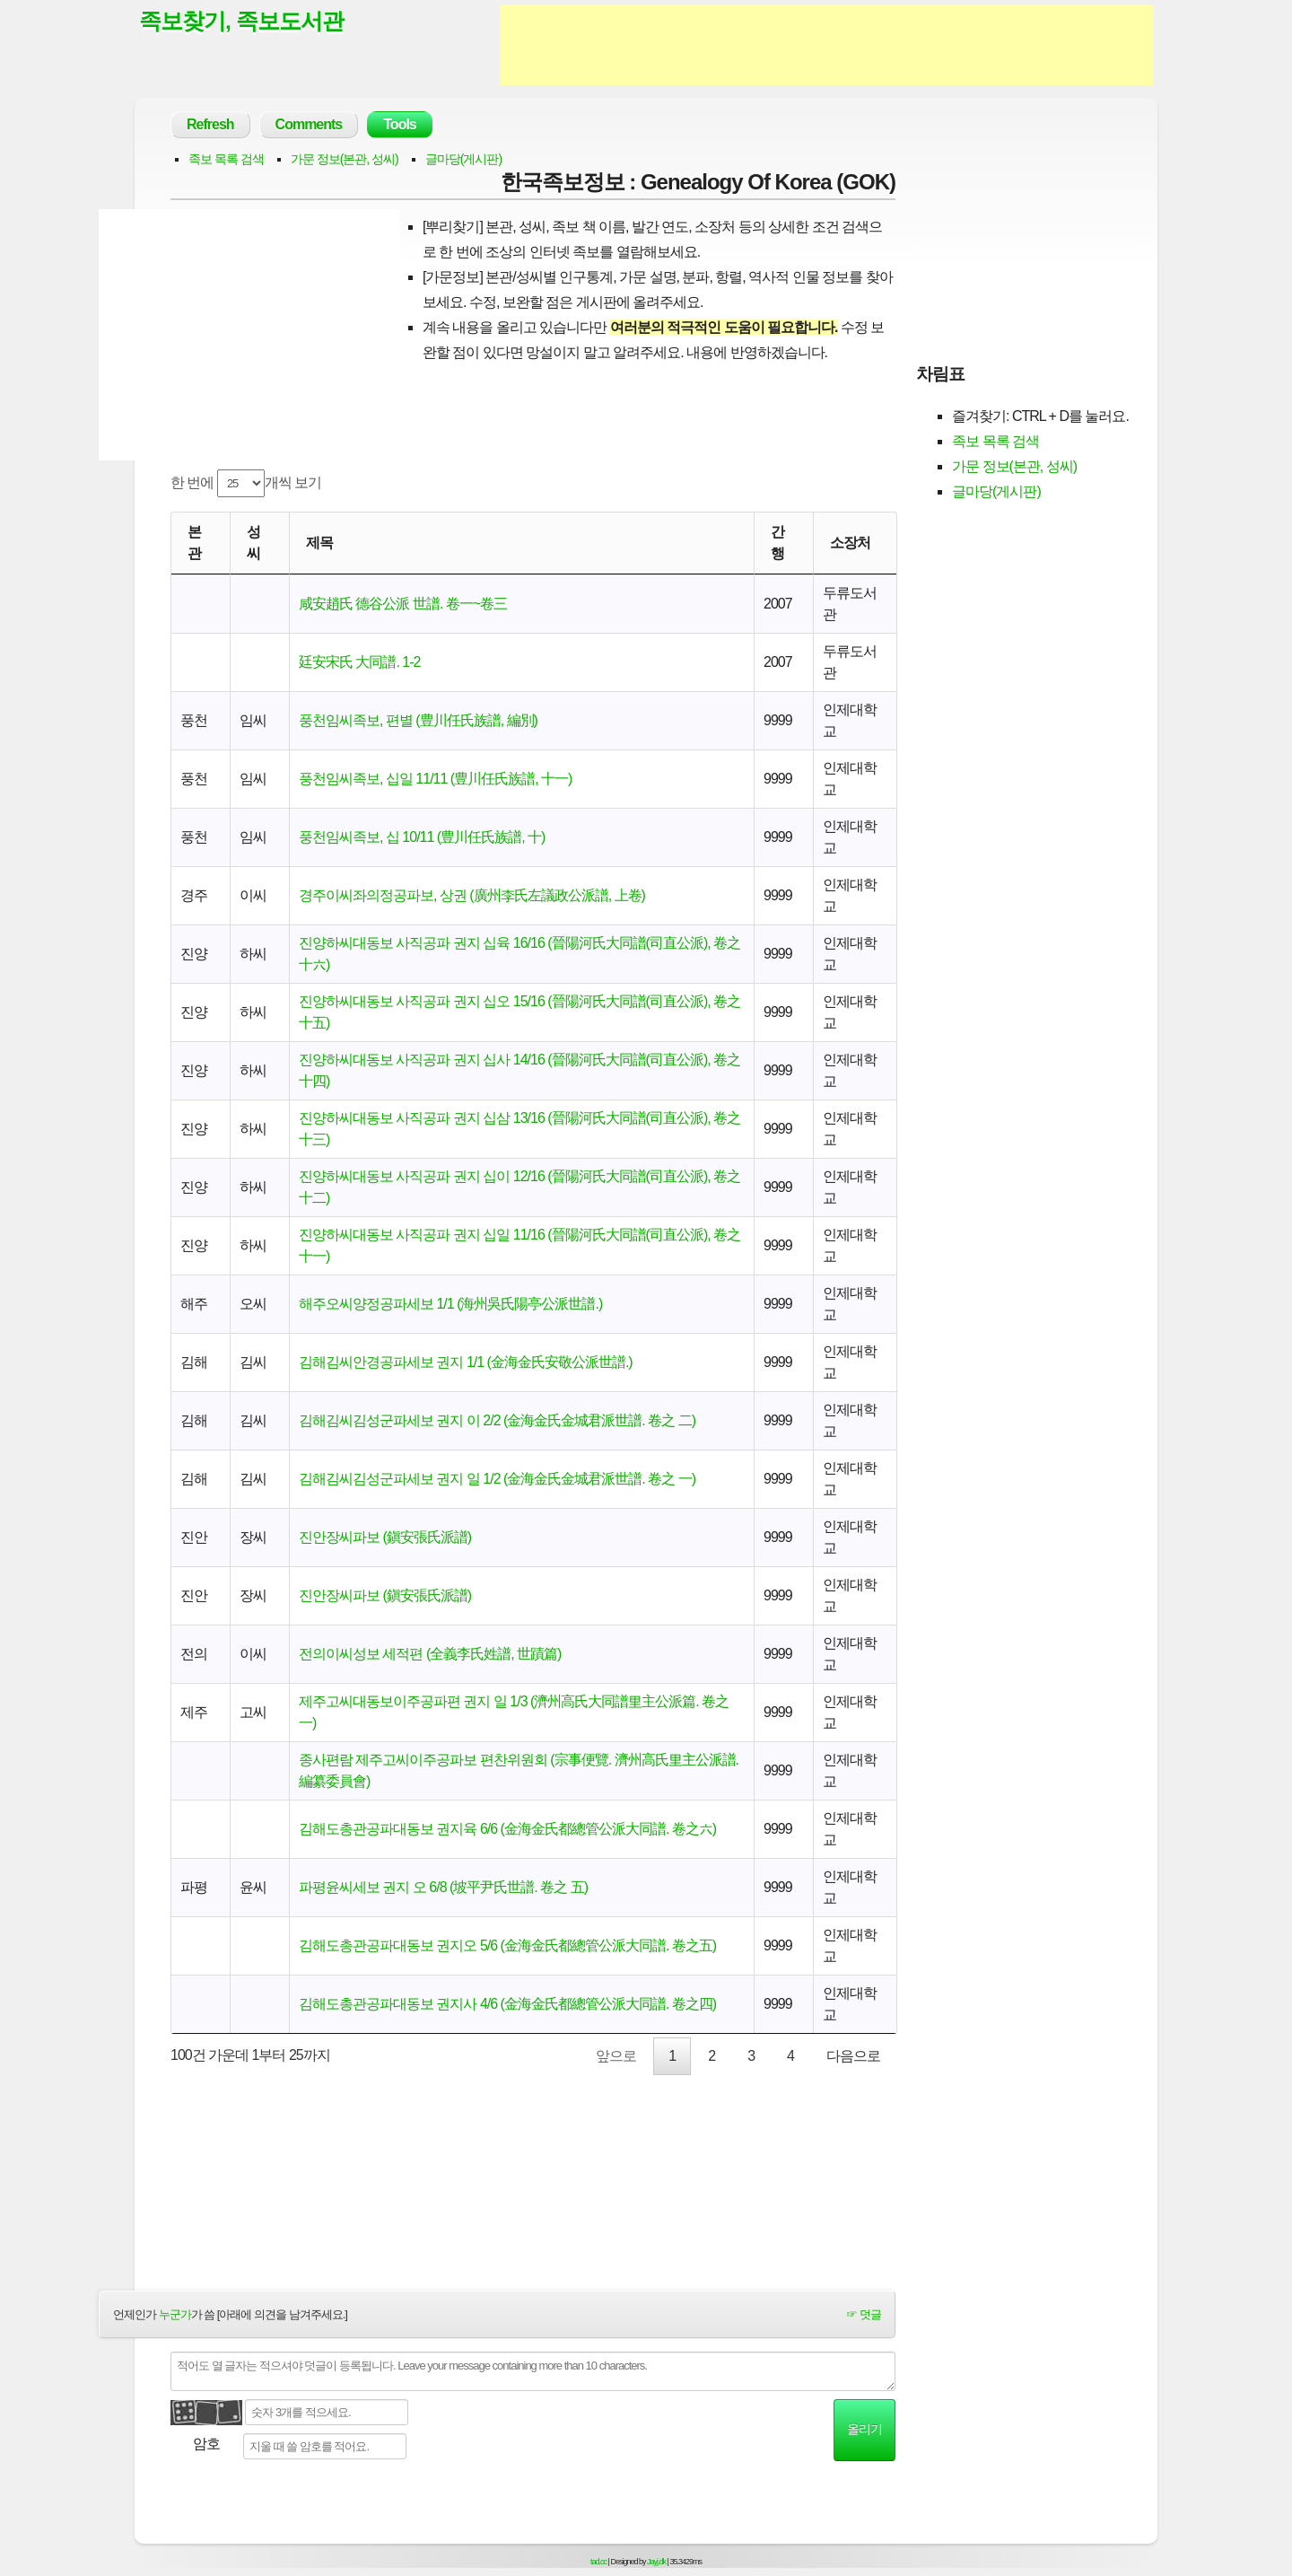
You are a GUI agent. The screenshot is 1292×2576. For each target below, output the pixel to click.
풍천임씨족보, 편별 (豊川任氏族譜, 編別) (418, 720)
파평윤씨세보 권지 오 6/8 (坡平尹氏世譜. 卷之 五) (443, 1887)
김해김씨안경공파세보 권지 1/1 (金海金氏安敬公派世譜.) (466, 1362)
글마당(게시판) (463, 159)
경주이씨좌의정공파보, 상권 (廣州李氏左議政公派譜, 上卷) (472, 895)
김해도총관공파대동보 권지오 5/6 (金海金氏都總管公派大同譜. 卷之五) (507, 1945)
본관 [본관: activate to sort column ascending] (194, 542)
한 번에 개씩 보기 (245, 483)
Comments (309, 124)
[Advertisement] (826, 44)
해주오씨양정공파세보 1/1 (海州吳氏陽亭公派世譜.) (450, 1303)
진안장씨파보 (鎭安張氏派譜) (385, 1537)
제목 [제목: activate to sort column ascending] (319, 542)
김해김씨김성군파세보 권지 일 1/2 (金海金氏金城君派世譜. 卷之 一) (497, 1478)
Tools (399, 124)
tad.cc (598, 2561)
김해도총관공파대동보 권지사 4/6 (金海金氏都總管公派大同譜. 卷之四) (507, 2003)
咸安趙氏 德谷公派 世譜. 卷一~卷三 (403, 603)
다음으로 (853, 2055)
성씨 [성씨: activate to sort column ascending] (253, 542)
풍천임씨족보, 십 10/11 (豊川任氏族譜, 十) (422, 837)
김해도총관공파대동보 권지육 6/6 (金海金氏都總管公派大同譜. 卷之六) (507, 1828)
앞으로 (616, 2055)
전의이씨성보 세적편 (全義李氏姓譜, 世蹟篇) (430, 1653)
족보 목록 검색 (226, 159)
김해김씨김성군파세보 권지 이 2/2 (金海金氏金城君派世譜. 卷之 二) (497, 1420)
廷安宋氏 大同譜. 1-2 (359, 662)
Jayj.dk (656, 2561)
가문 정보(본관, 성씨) (344, 159)
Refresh (210, 124)
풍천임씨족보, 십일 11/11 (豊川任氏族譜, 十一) (435, 778)
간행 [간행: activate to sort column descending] (777, 542)
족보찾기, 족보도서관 (241, 20)
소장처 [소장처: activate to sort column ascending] (850, 542)
